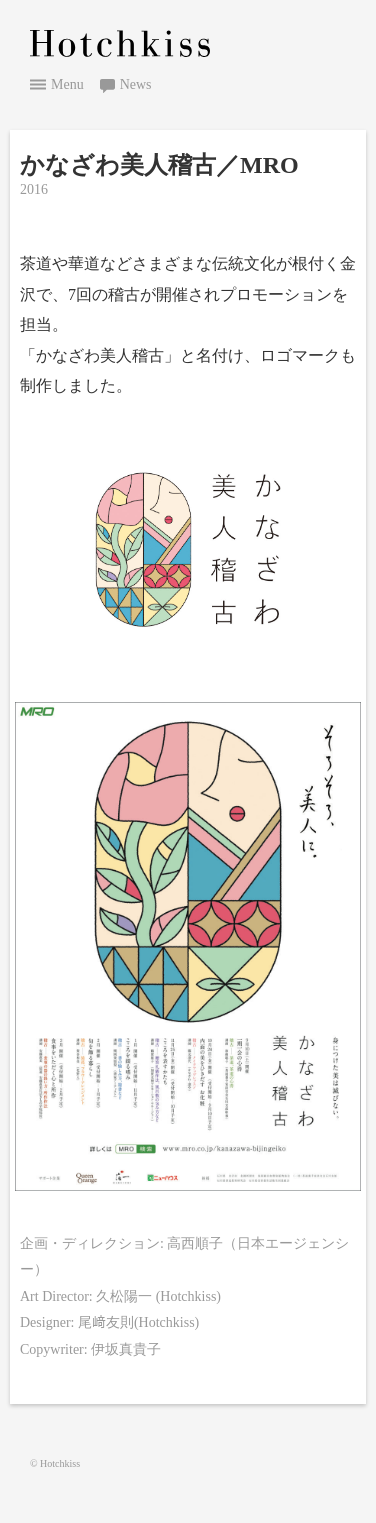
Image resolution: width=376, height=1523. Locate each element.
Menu (67, 84)
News (136, 84)
